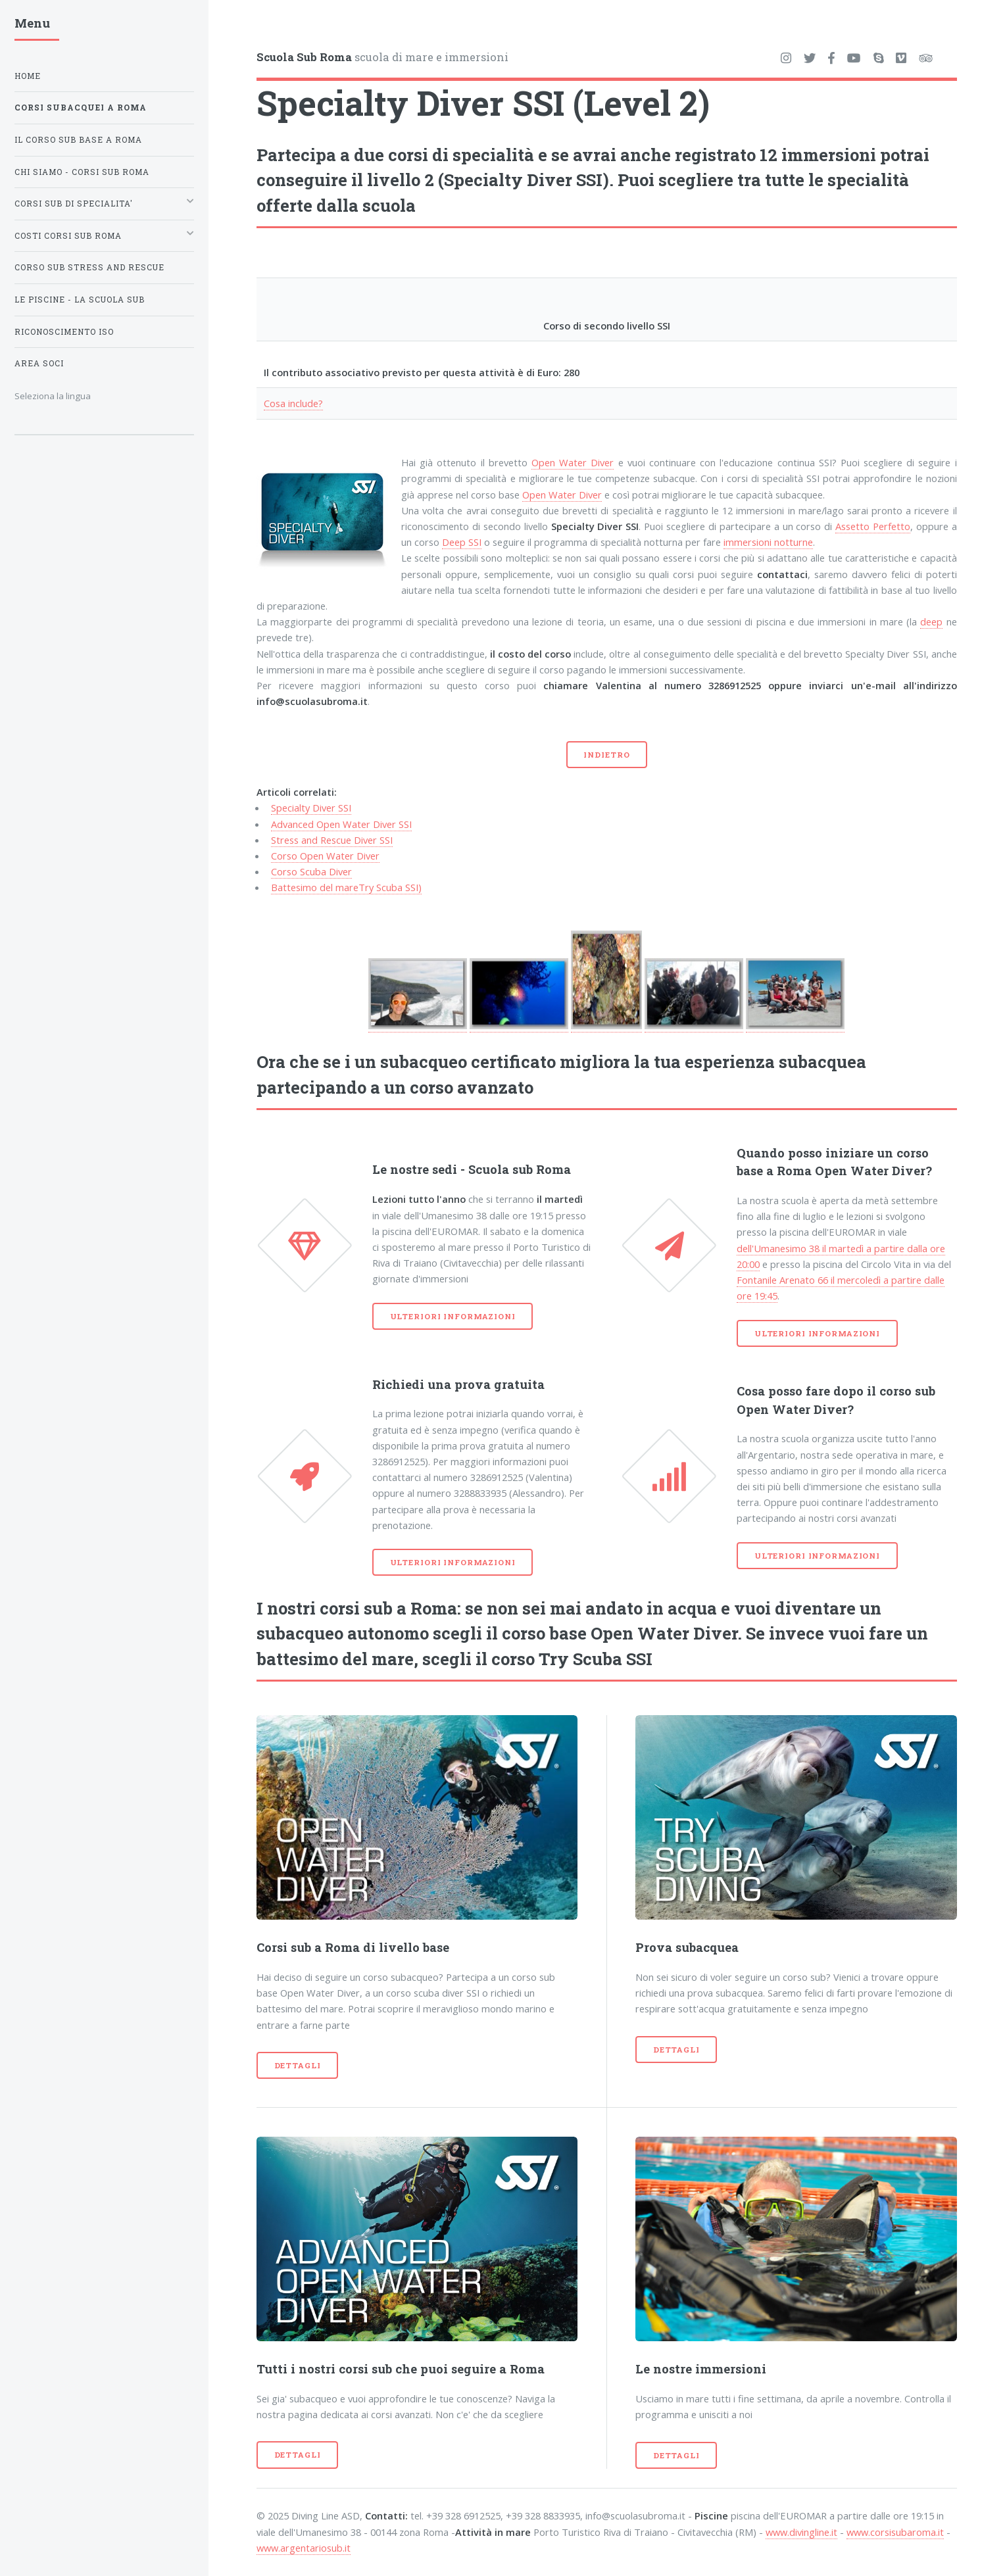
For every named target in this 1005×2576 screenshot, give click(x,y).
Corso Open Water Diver (325, 855)
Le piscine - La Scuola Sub (79, 299)
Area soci (39, 363)
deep (931, 621)
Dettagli (297, 2065)
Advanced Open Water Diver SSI (341, 824)
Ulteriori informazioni (453, 1316)
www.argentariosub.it (304, 2547)
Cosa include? (293, 403)
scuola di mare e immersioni (382, 57)
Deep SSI (461, 541)
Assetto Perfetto (872, 526)
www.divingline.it (801, 2532)
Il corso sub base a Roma (78, 140)
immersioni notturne (768, 541)
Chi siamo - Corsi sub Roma (81, 172)
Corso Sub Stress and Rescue (89, 267)
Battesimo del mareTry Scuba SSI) (346, 887)
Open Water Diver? (873, 1171)
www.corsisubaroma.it (895, 2532)
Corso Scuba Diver (311, 871)
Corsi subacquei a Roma (80, 107)
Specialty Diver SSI (311, 807)
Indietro (606, 755)
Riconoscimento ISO (64, 332)
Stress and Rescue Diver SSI (332, 839)
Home (27, 76)
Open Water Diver (572, 462)
